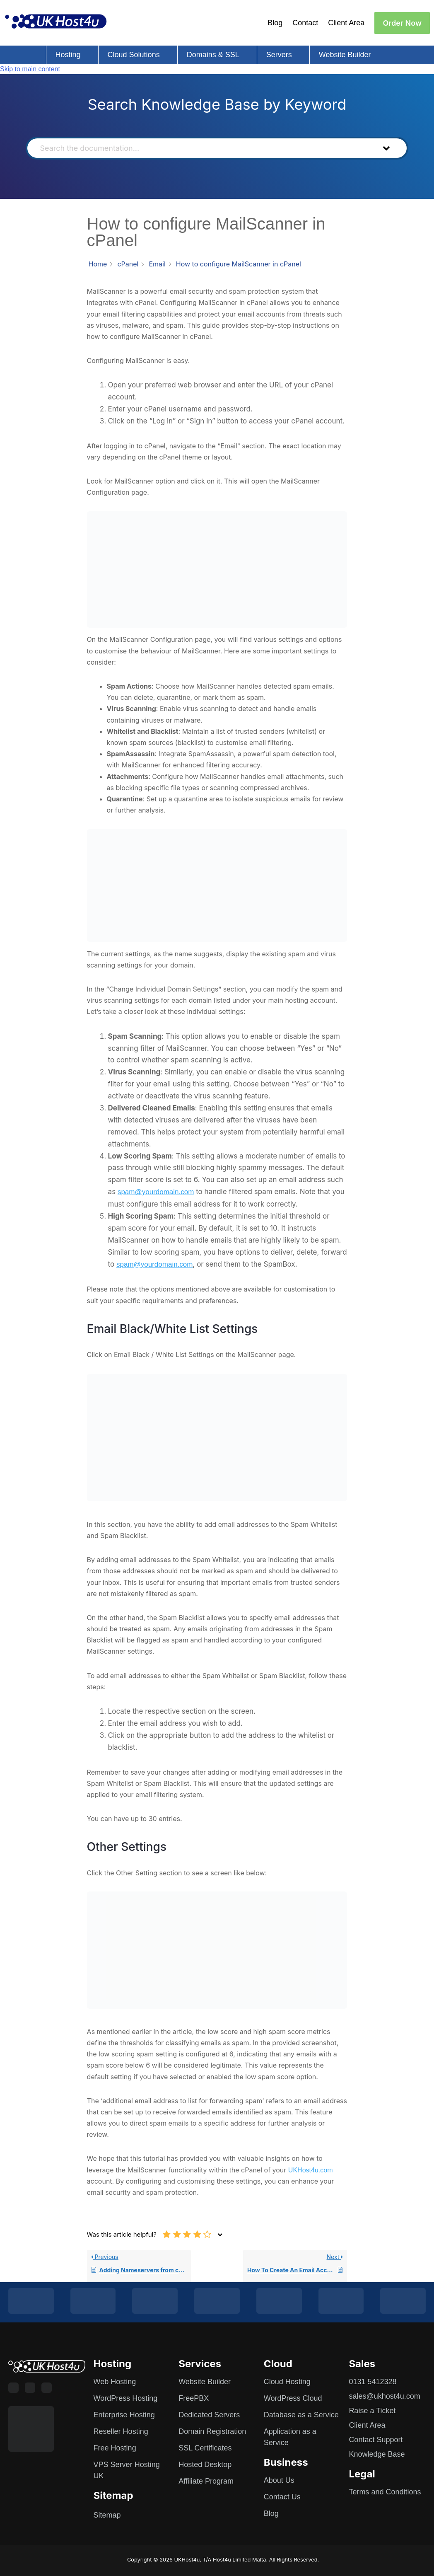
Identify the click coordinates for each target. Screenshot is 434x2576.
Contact (305, 23)
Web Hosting (115, 2382)
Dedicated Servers (209, 2415)
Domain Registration (212, 2431)
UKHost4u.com (310, 2170)
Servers (279, 55)
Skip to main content (30, 69)
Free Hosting (115, 2448)
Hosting (68, 55)
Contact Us (282, 2497)
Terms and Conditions (385, 2492)
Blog (275, 23)
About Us (279, 2480)
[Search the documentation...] (202, 148)
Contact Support (376, 2440)
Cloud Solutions (134, 55)
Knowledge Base (377, 2454)
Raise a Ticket (372, 2411)
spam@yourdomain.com (156, 1192)
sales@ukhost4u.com (384, 2396)
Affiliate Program (206, 2481)
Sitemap (107, 2515)
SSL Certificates (204, 2448)
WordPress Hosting (126, 2398)
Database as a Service (301, 2415)
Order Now (402, 23)
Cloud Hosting (287, 2382)
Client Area (346, 23)
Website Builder (345, 55)
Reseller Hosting (121, 2431)
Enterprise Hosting (124, 2415)
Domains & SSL (213, 55)
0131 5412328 (372, 2382)
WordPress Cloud (293, 2398)
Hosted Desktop (204, 2464)
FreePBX (193, 2398)
